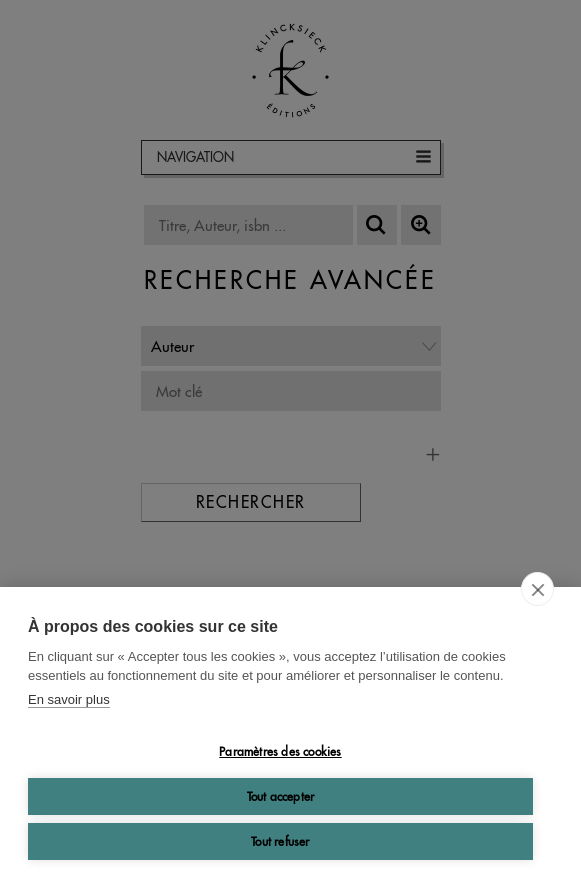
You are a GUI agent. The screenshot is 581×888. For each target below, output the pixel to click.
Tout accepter (281, 796)
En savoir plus (69, 699)
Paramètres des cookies (280, 751)
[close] (537, 589)
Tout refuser (280, 841)
